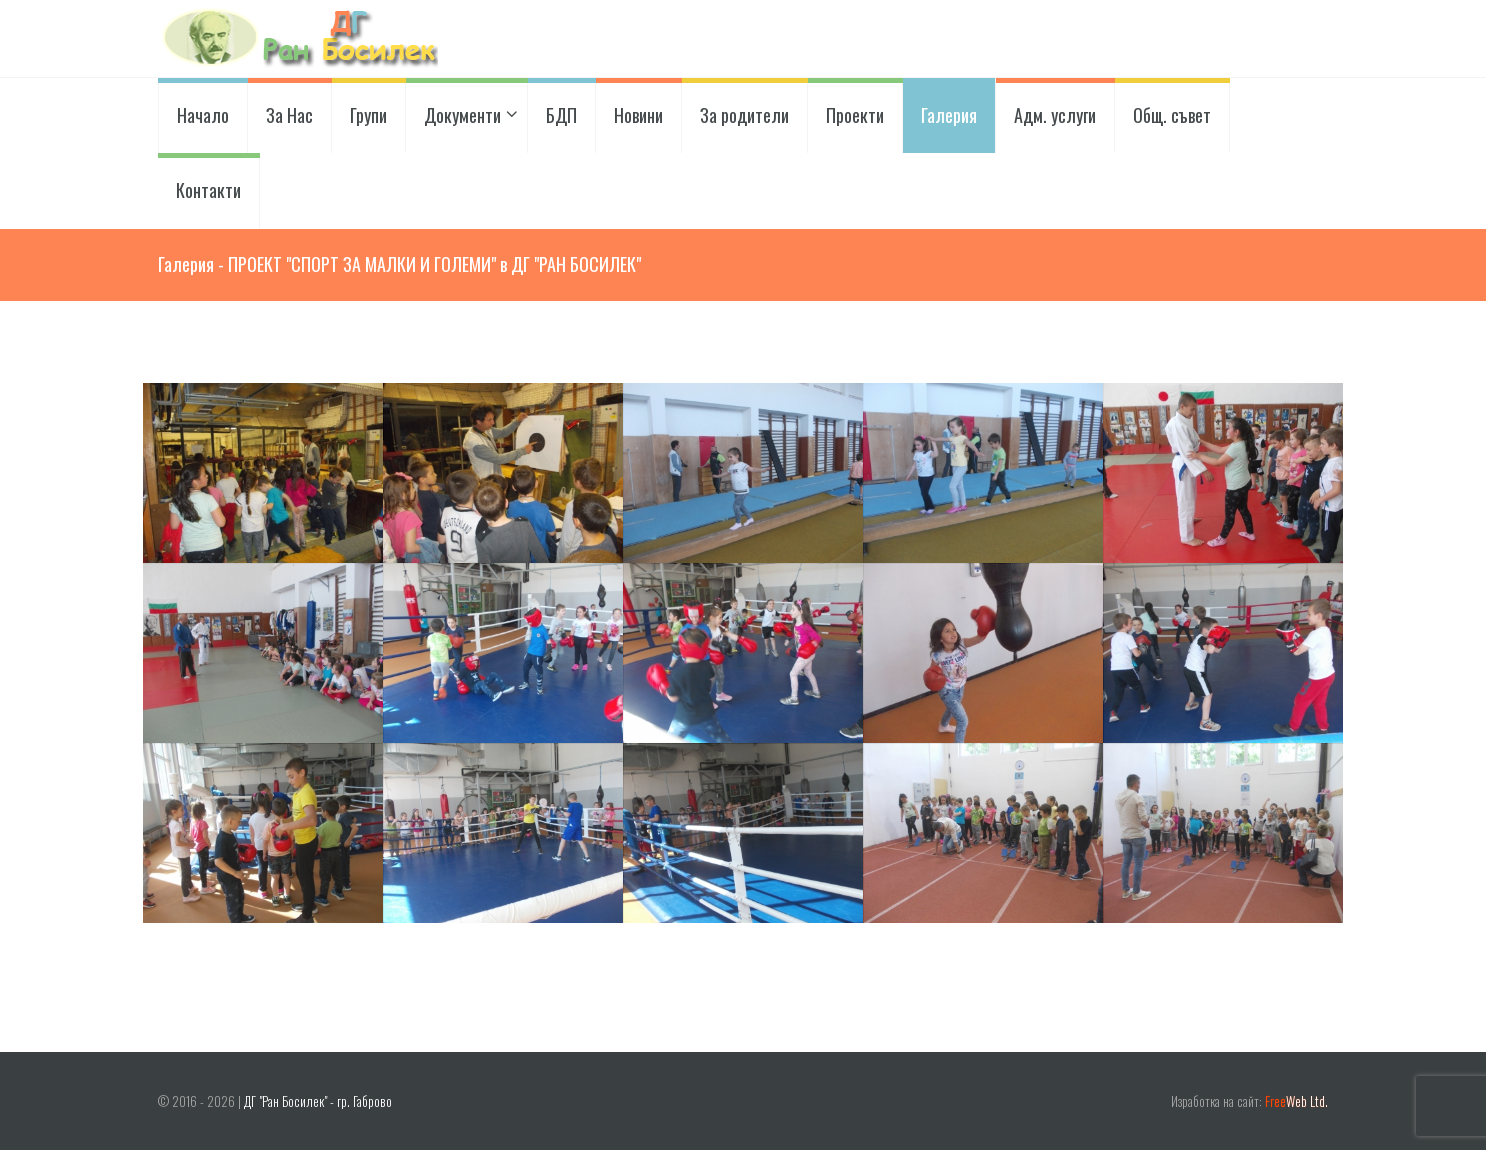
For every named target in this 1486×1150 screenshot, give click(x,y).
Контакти (208, 190)
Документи (466, 115)
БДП (561, 115)
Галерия (949, 115)
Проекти (855, 115)
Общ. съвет (1172, 115)
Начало (203, 115)
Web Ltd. (1296, 1101)
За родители (744, 115)
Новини (638, 115)
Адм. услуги (1055, 115)
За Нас (289, 115)
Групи (368, 115)
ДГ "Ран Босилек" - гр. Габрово (318, 1101)
